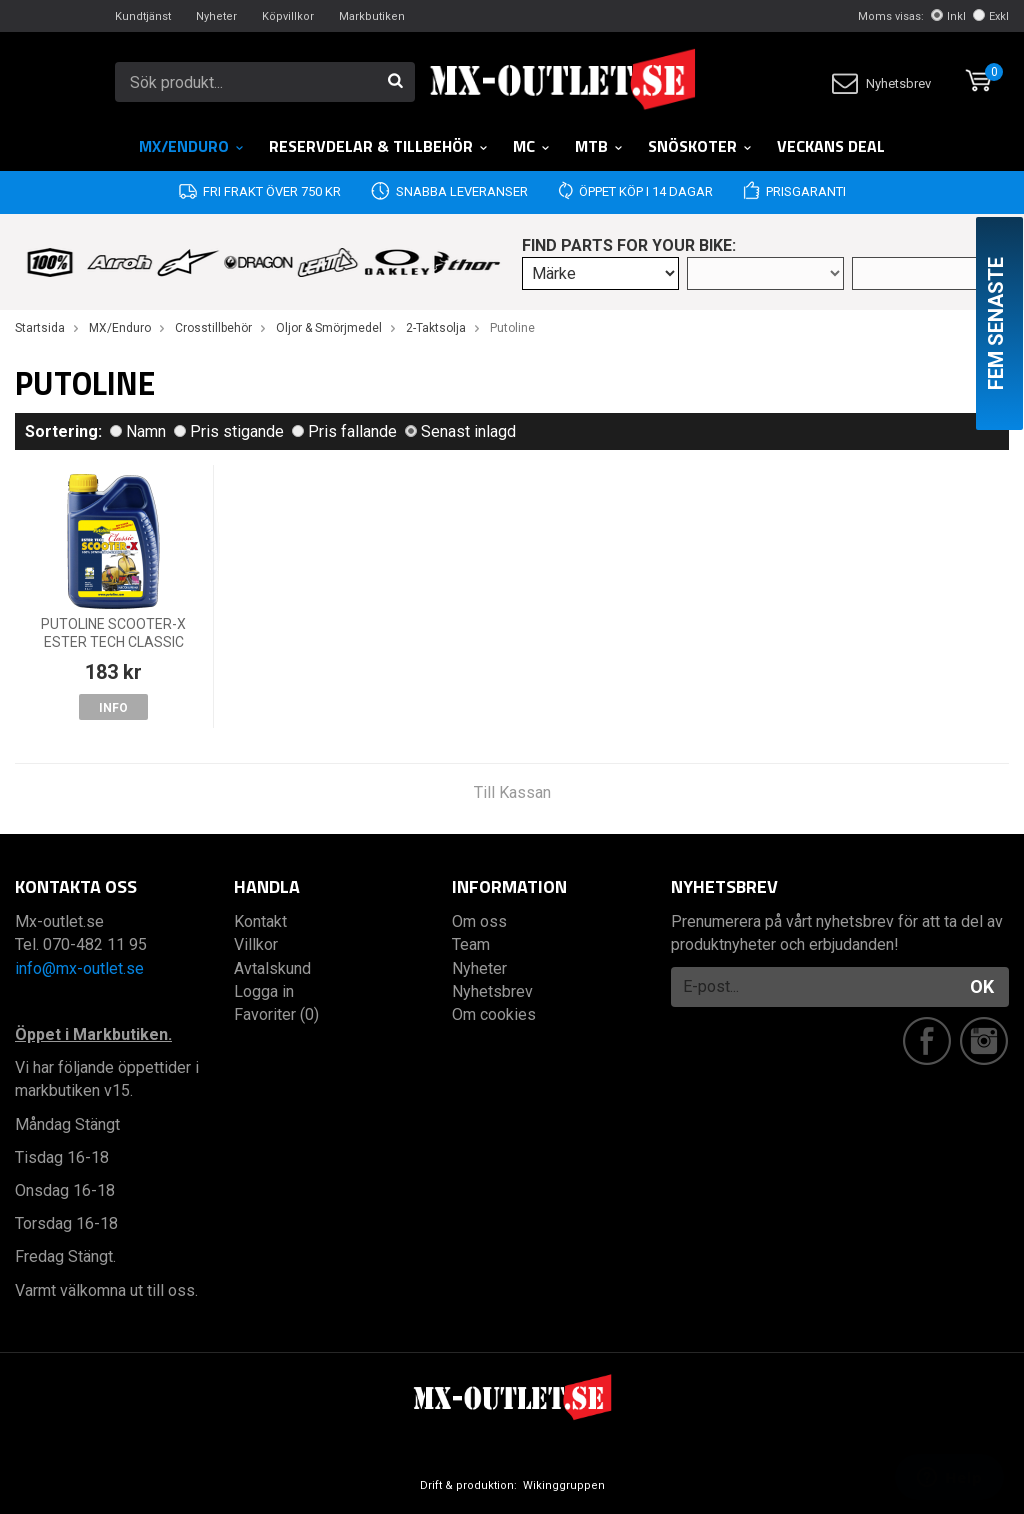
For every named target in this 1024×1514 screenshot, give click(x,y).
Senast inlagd (460, 431)
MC (532, 146)
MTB (599, 146)
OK (982, 986)
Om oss (479, 921)
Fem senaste (996, 323)
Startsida (40, 328)
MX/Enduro (192, 146)
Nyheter (216, 16)
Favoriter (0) (276, 1014)
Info (113, 708)
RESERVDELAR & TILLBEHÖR (379, 146)
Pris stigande (229, 431)
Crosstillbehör (213, 328)
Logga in (264, 991)
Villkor (256, 944)
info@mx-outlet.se (79, 968)
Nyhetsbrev (881, 83)
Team (471, 944)
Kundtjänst (143, 16)
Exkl (991, 16)
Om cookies (494, 1014)
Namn (138, 431)
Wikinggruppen (564, 1485)
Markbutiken (372, 16)
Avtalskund (272, 968)
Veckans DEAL (831, 146)
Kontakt (260, 921)
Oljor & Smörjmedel (329, 328)
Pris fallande (344, 431)
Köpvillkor (288, 16)
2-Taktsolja (436, 328)
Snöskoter (700, 146)
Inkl (948, 16)
